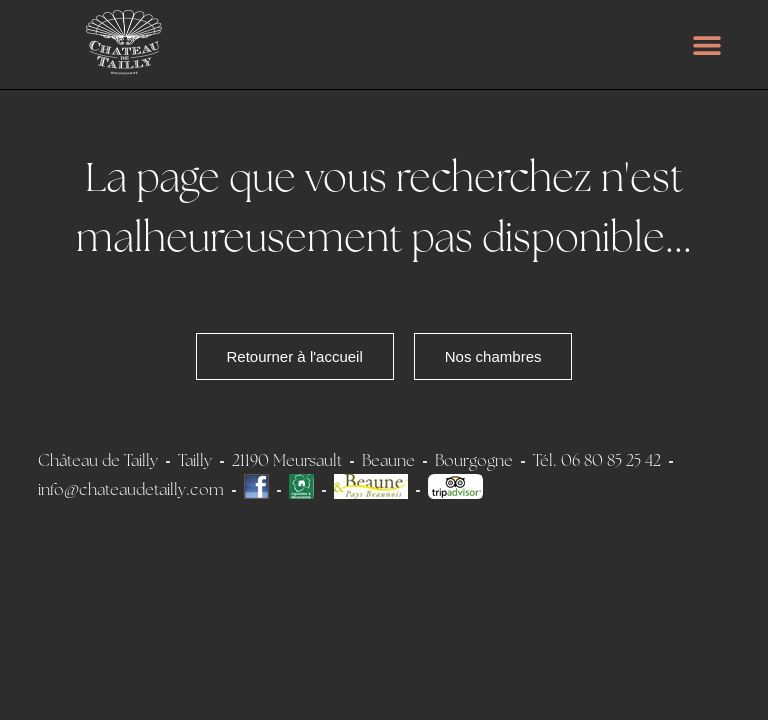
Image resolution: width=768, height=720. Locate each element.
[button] (707, 44)
